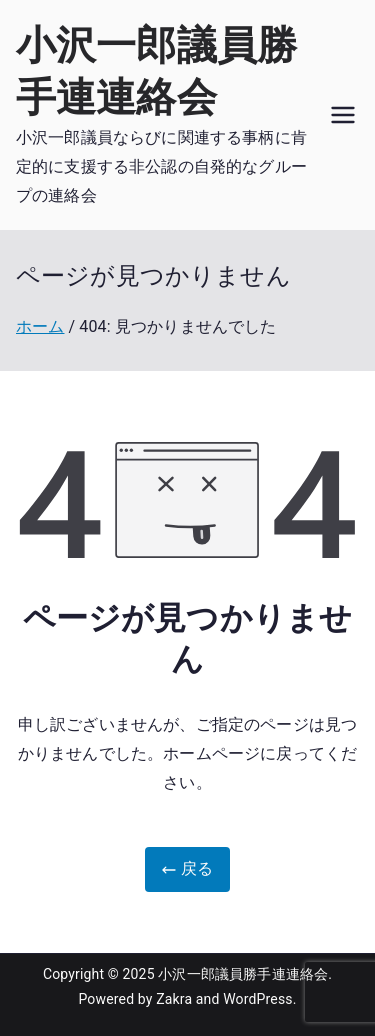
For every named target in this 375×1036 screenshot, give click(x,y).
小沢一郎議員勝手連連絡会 (243, 974)
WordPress (257, 999)
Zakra (174, 999)
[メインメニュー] (343, 115)
